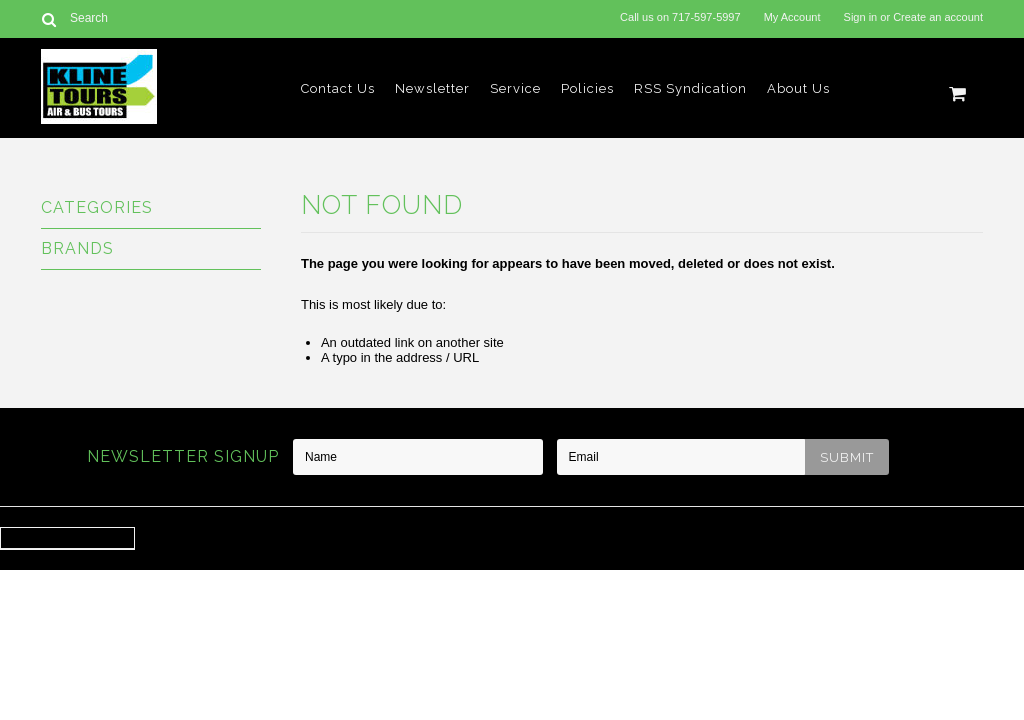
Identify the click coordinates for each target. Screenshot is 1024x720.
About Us (798, 88)
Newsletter (432, 88)
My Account (792, 17)
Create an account (938, 17)
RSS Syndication (690, 88)
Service (515, 88)
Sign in (861, 17)
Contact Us (338, 88)
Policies (587, 88)
